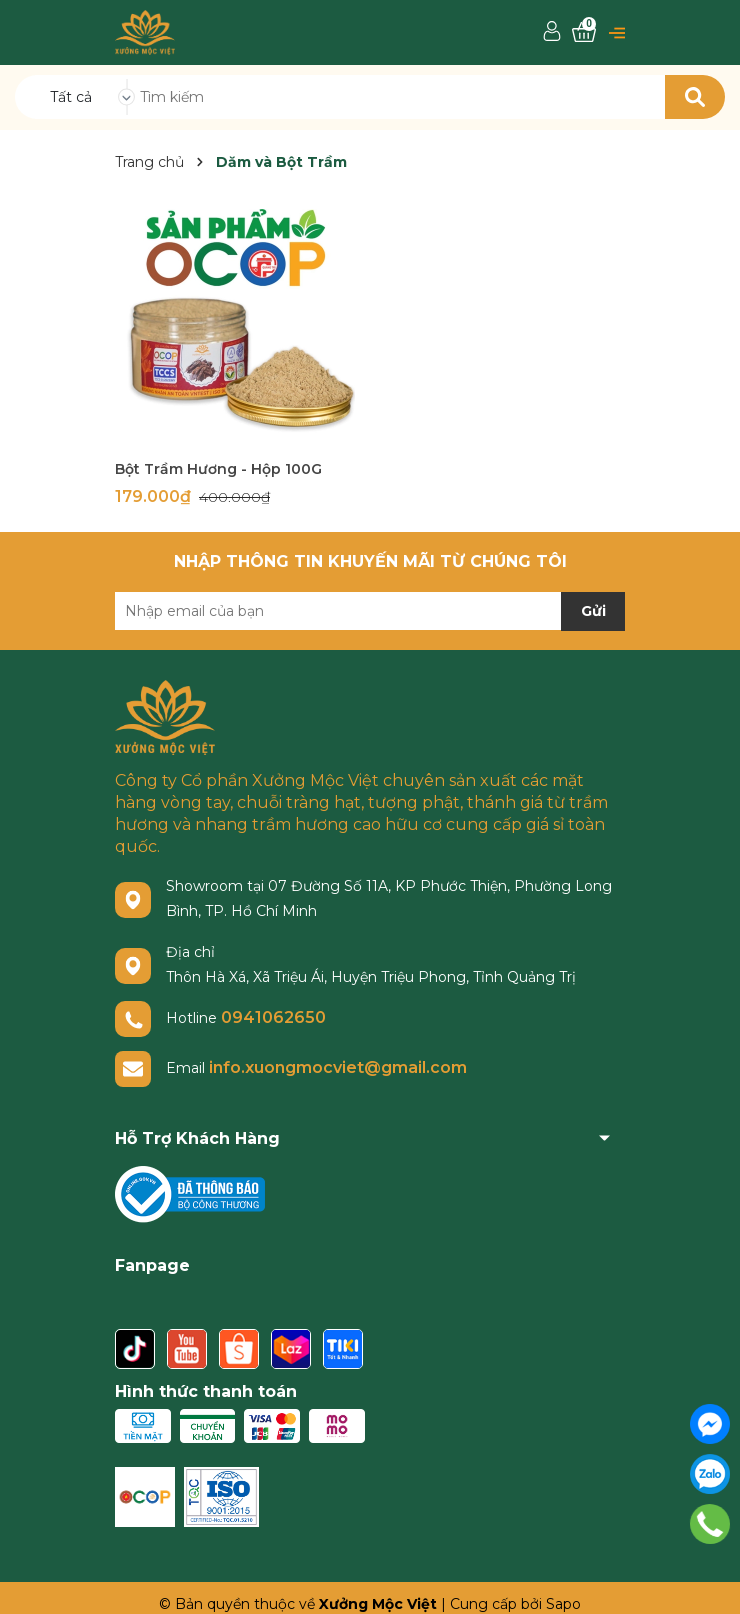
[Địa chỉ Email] (370, 611)
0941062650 (273, 1017)
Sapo (563, 1604)
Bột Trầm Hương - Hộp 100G (218, 469)
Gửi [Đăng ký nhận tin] (593, 611)
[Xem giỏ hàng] (584, 32)
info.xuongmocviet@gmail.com (338, 1067)
